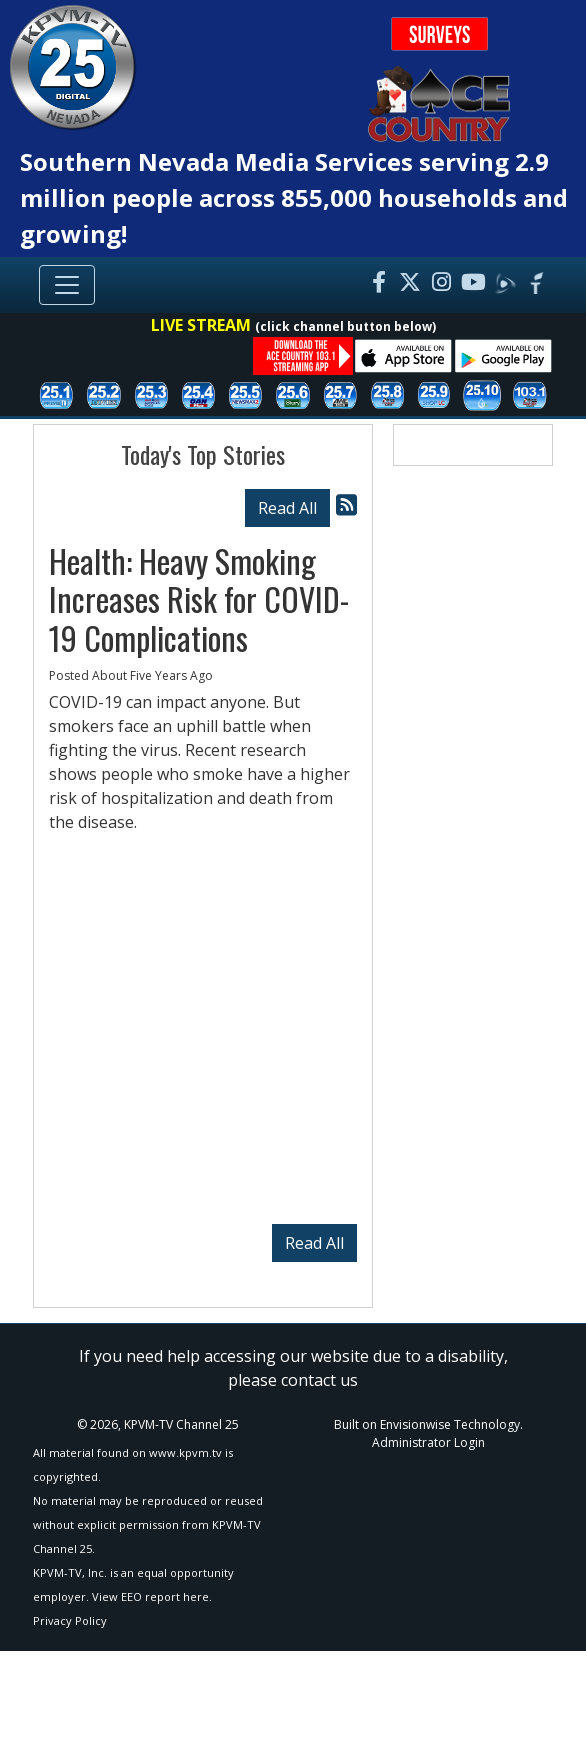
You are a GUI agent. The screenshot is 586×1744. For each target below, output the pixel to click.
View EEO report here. (152, 1596)
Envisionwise (415, 1424)
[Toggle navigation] (67, 285)
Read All (287, 508)
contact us (319, 1380)
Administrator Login (428, 1442)
